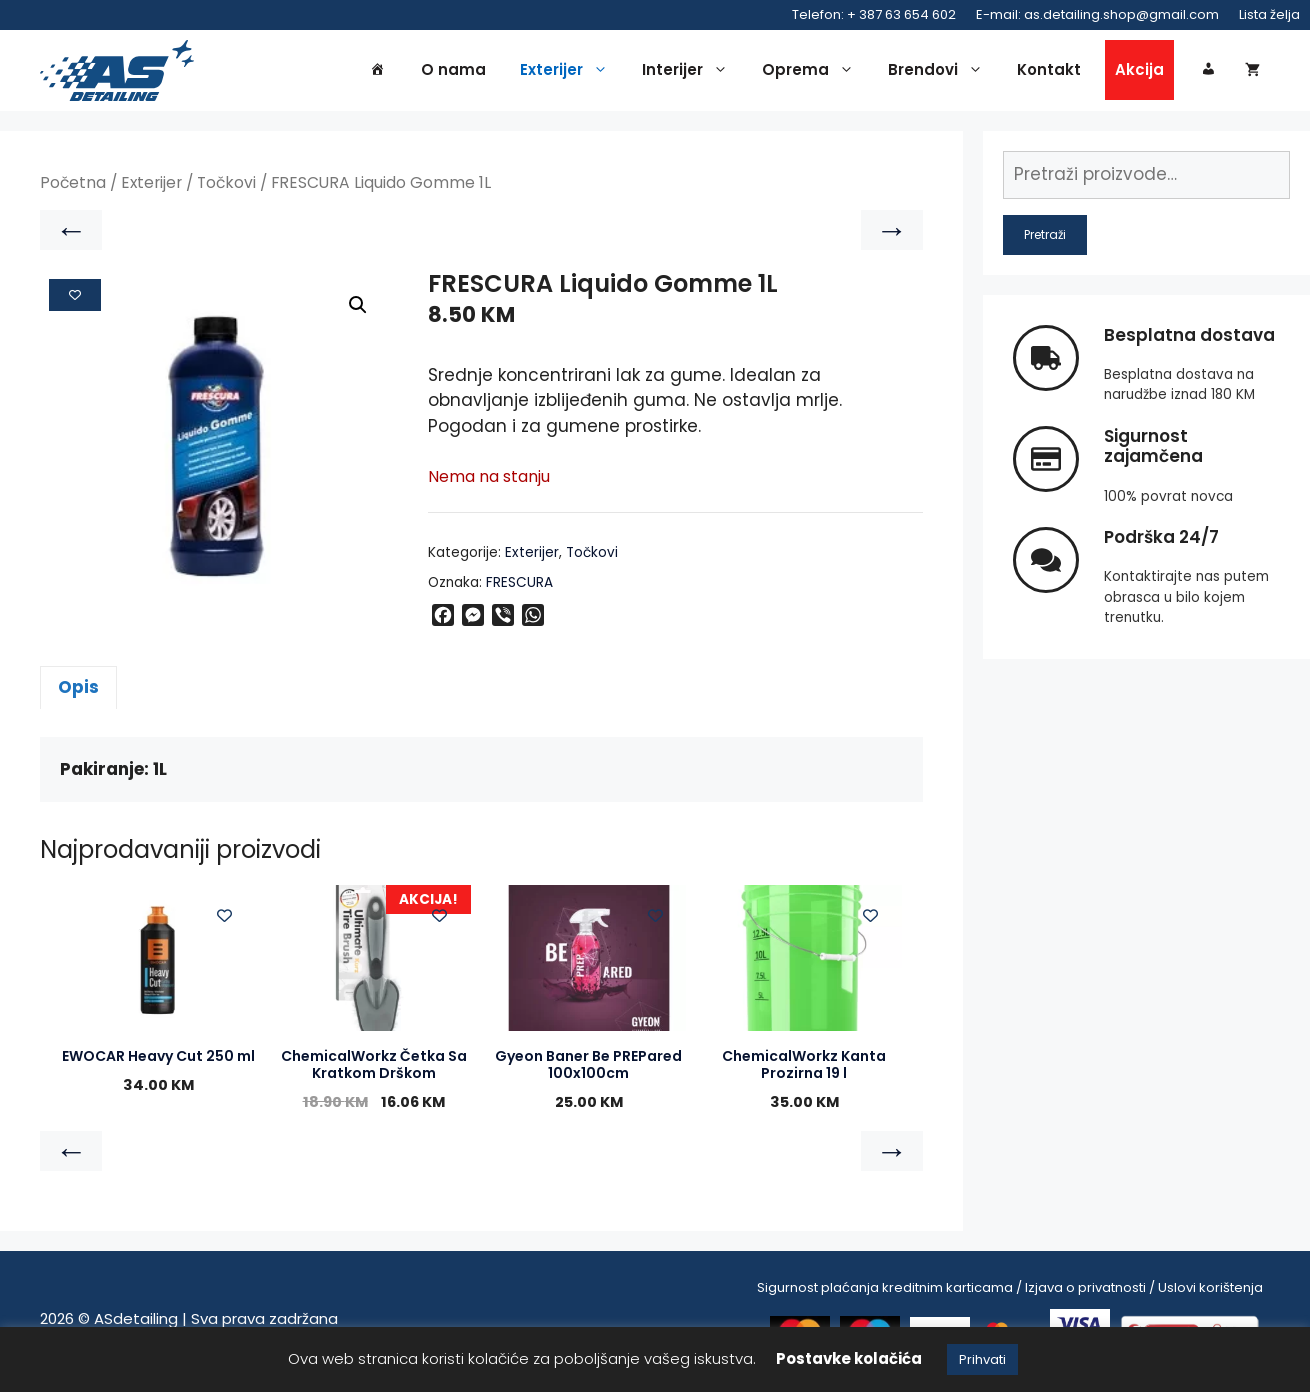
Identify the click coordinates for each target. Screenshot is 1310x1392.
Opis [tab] (78, 690)
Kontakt (1049, 71)
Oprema (813, 72)
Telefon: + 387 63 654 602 (874, 14)
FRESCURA (519, 585)
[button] (358, 309)
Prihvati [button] (982, 1359)
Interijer (690, 72)
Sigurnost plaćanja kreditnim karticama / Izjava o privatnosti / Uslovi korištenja (1010, 1290)
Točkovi (226, 186)
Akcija (1139, 71)
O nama (453, 71)
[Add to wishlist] (75, 298)
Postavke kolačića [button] (849, 1358)
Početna (73, 186)
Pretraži (1045, 237)
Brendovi (940, 72)
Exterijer (569, 72)
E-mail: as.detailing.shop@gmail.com (1097, 14)
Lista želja (1269, 14)
